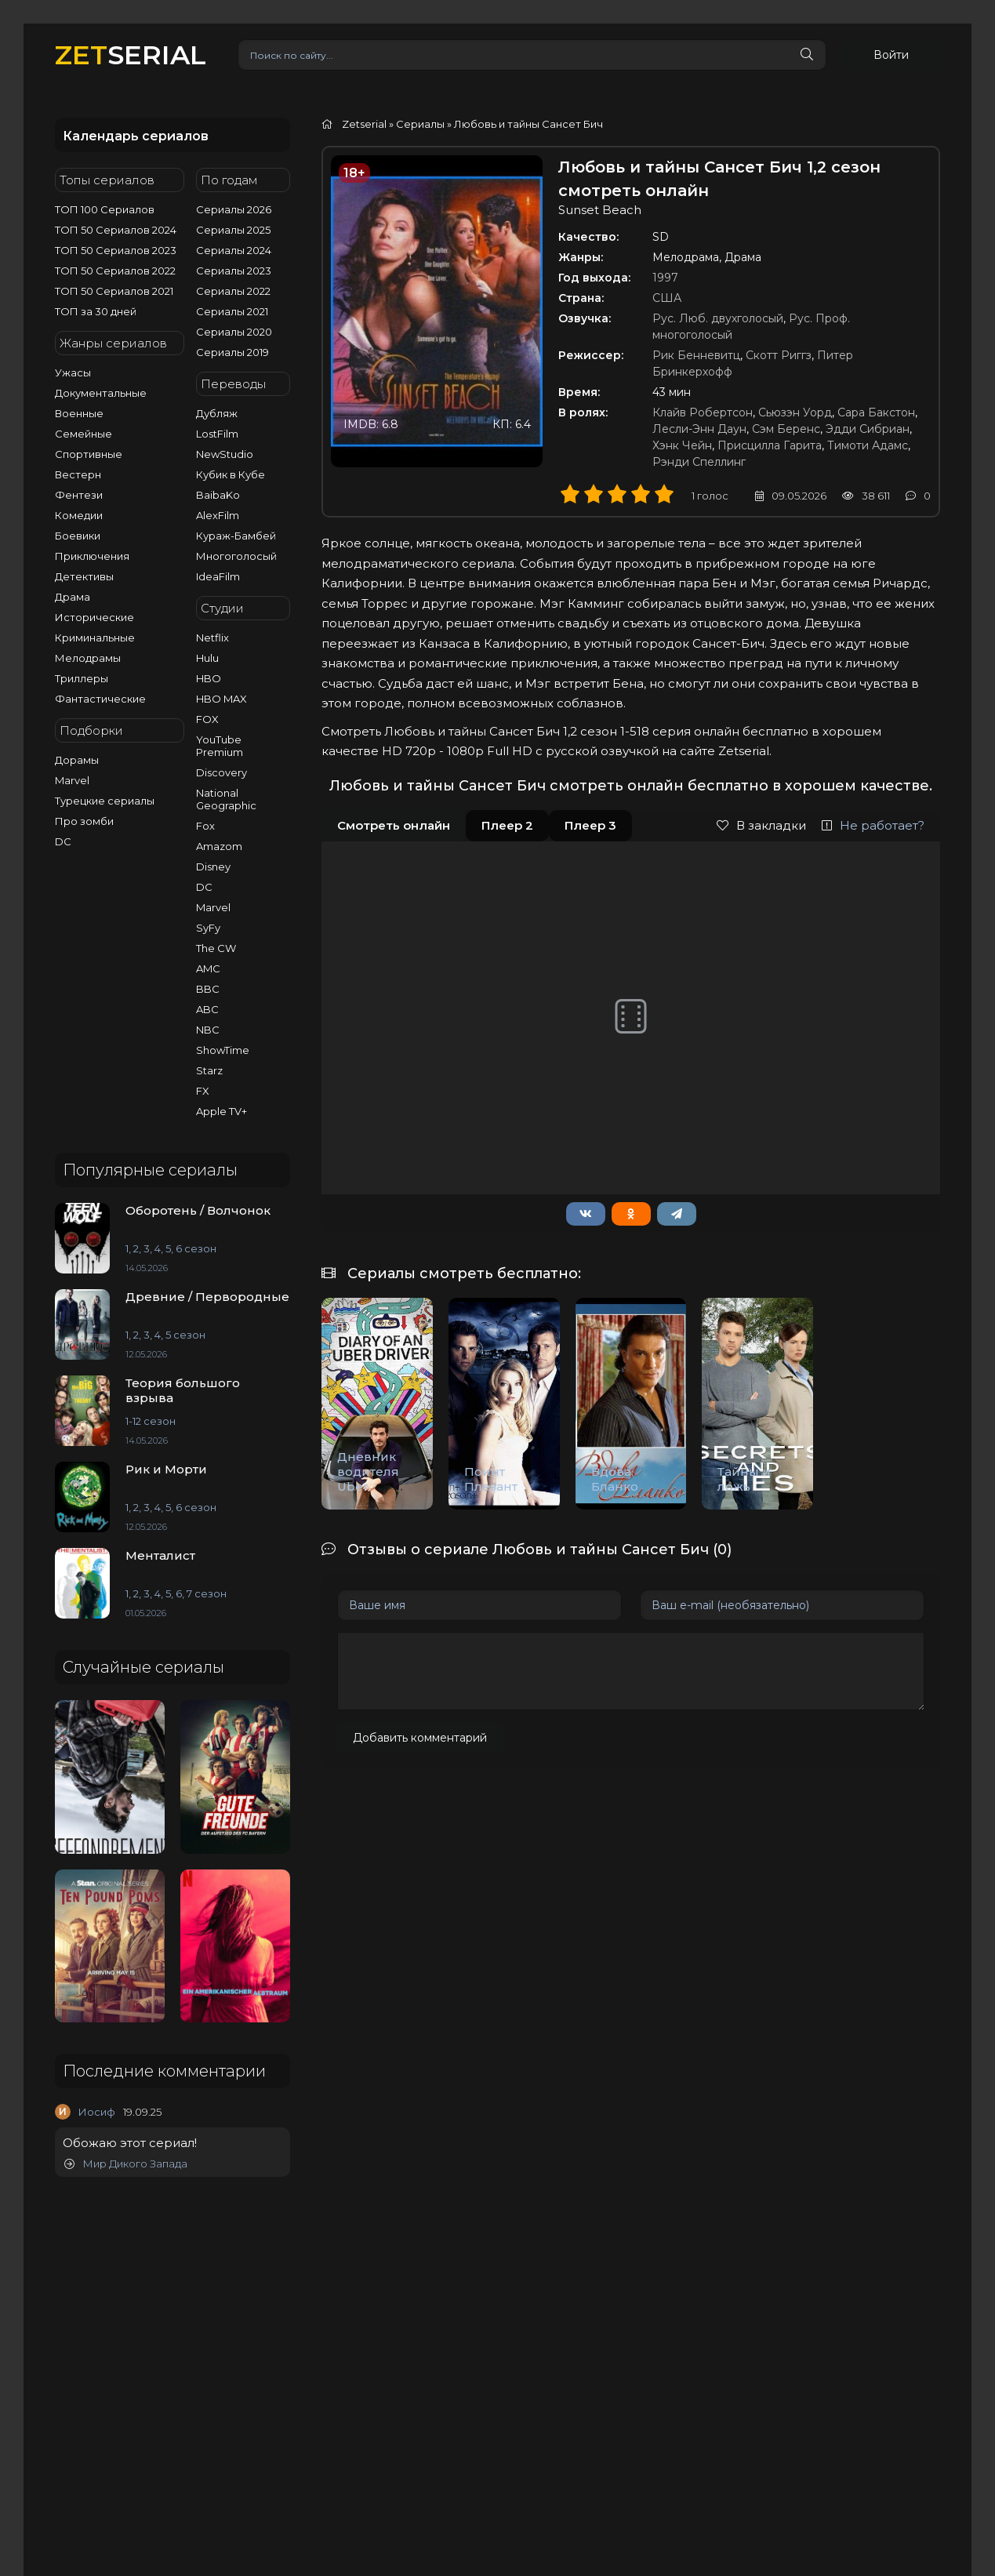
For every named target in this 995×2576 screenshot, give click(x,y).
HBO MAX (221, 698)
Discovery (221, 772)
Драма (72, 596)
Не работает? (873, 825)
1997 (665, 278)
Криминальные (95, 637)
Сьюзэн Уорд (795, 412)
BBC (208, 989)
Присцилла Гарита (769, 445)
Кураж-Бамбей (236, 535)
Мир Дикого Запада (125, 2164)
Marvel (72, 780)
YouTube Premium (219, 745)
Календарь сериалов (136, 136)
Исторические (94, 617)
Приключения (92, 556)
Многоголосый (236, 556)
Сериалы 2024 (233, 250)
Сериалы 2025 (233, 229)
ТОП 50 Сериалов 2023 (115, 250)
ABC (207, 1009)
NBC (208, 1029)
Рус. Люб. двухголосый (717, 318)
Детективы (84, 576)
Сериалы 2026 (233, 209)
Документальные (101, 393)
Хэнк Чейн (682, 445)
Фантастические (100, 698)
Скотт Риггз (779, 355)
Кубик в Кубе (230, 474)
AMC (208, 968)
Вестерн (78, 474)
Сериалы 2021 (232, 311)
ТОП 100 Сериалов (104, 209)
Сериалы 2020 (234, 331)
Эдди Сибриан (868, 429)
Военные (79, 413)
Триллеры (81, 678)
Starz (209, 1070)
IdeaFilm (218, 576)
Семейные (83, 433)
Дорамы (77, 760)
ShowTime (222, 1050)
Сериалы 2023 (233, 270)
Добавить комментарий (420, 1738)
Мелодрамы (88, 658)
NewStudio (224, 454)
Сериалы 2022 (233, 291)
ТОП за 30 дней (95, 311)
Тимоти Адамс (867, 445)
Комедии (79, 515)
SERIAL (130, 54)
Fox (205, 825)
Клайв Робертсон (702, 412)
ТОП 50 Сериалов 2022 (115, 270)
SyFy (208, 927)
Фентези (79, 495)
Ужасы (73, 372)
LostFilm (217, 433)
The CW (216, 948)
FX (202, 1091)
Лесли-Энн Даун (699, 429)
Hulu (207, 658)
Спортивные (88, 454)
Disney (213, 866)
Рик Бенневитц (696, 355)
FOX (207, 719)
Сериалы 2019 (232, 352)
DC (63, 841)
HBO (208, 678)
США (666, 298)
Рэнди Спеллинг (699, 462)
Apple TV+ (221, 1111)
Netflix (212, 637)
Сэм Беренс (786, 429)
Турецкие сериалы (104, 800)
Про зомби (84, 821)
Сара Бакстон (876, 412)
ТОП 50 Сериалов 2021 (114, 291)
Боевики (77, 535)
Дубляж (217, 413)
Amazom (219, 846)
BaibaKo (218, 495)
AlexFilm (217, 515)
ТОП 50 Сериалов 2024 (115, 229)
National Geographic (226, 799)
